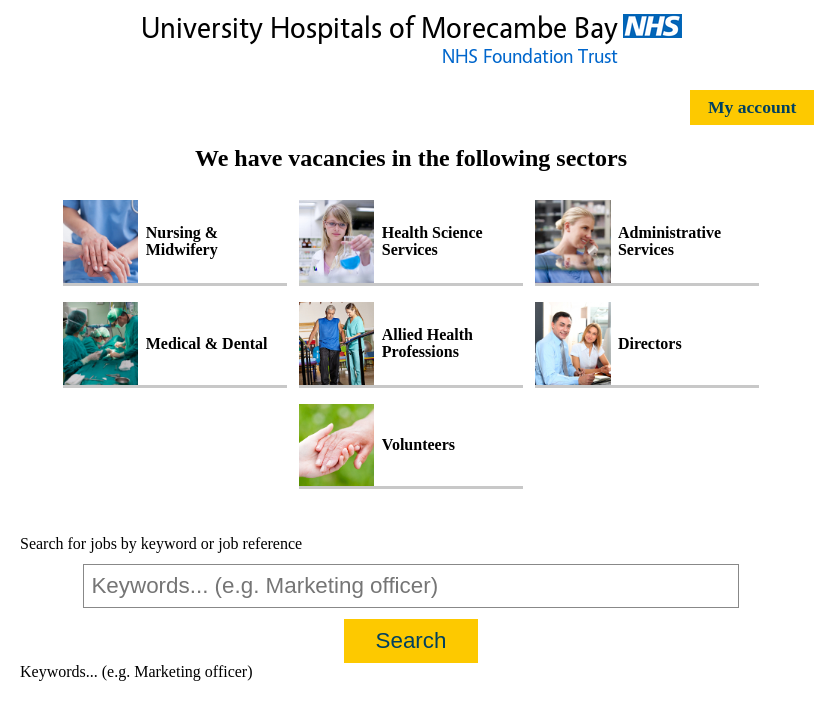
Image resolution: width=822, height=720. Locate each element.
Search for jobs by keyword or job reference (161, 543)
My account (752, 107)
